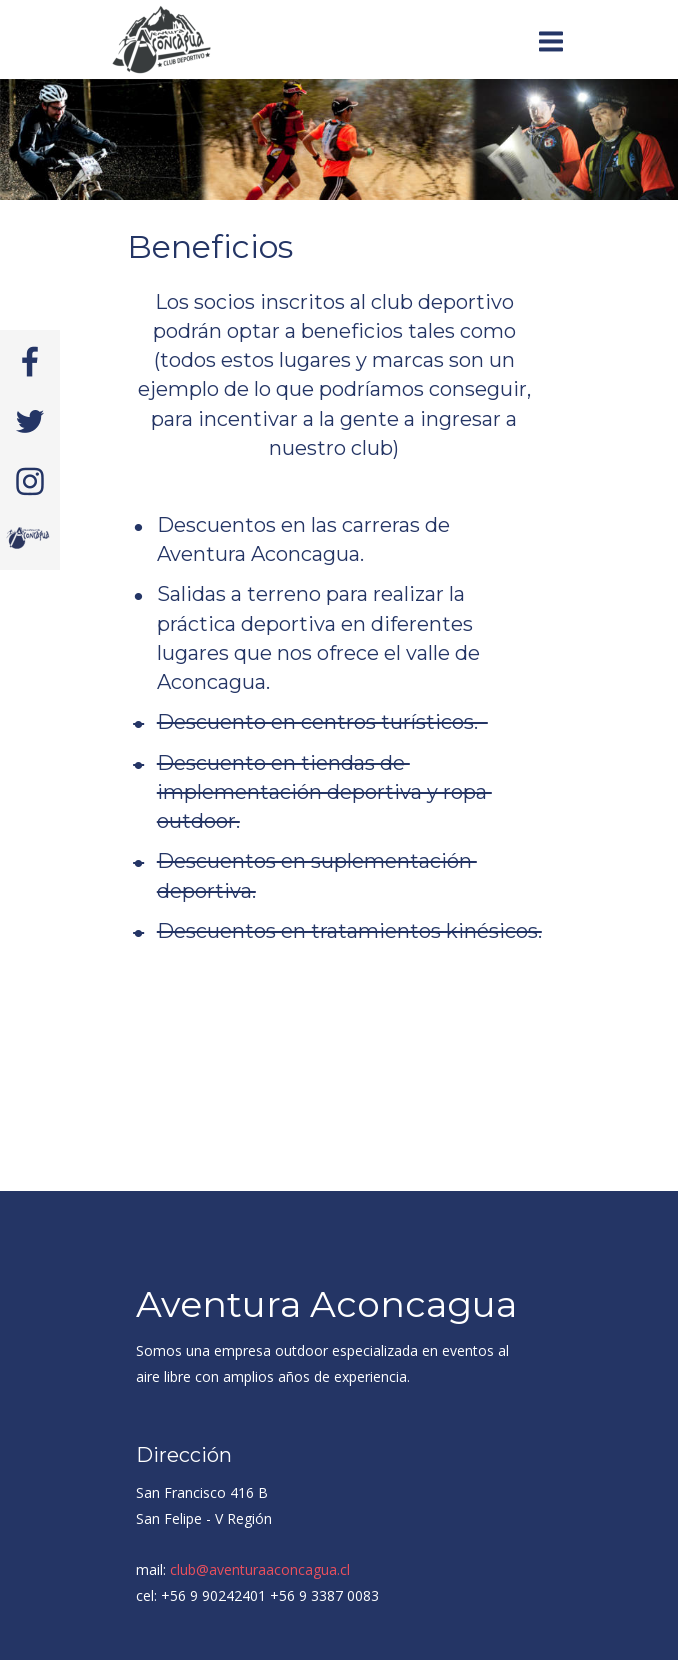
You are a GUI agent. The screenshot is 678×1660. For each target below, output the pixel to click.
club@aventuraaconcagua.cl (260, 1569)
